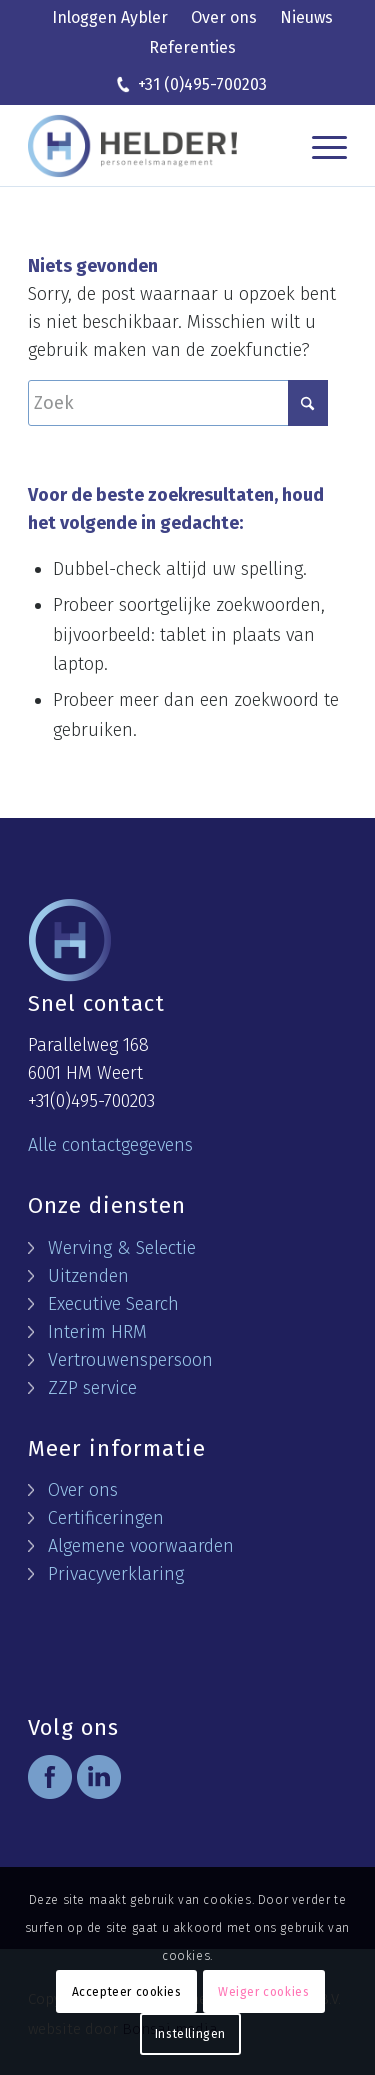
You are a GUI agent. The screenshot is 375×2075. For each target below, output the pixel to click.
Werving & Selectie (122, 1248)
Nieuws (306, 17)
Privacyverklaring (116, 1574)
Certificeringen (106, 1518)
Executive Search (113, 1304)
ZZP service (92, 1388)
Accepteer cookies (127, 1992)
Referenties (192, 47)
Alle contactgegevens (110, 1145)
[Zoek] (178, 403)
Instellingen (190, 2034)
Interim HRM (97, 1332)
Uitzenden (88, 1276)
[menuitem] (110, 19)
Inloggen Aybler (110, 17)
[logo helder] (139, 146)
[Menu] (319, 146)
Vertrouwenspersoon (130, 1360)
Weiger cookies (263, 1992)
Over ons (224, 17)
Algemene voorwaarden (141, 1546)
